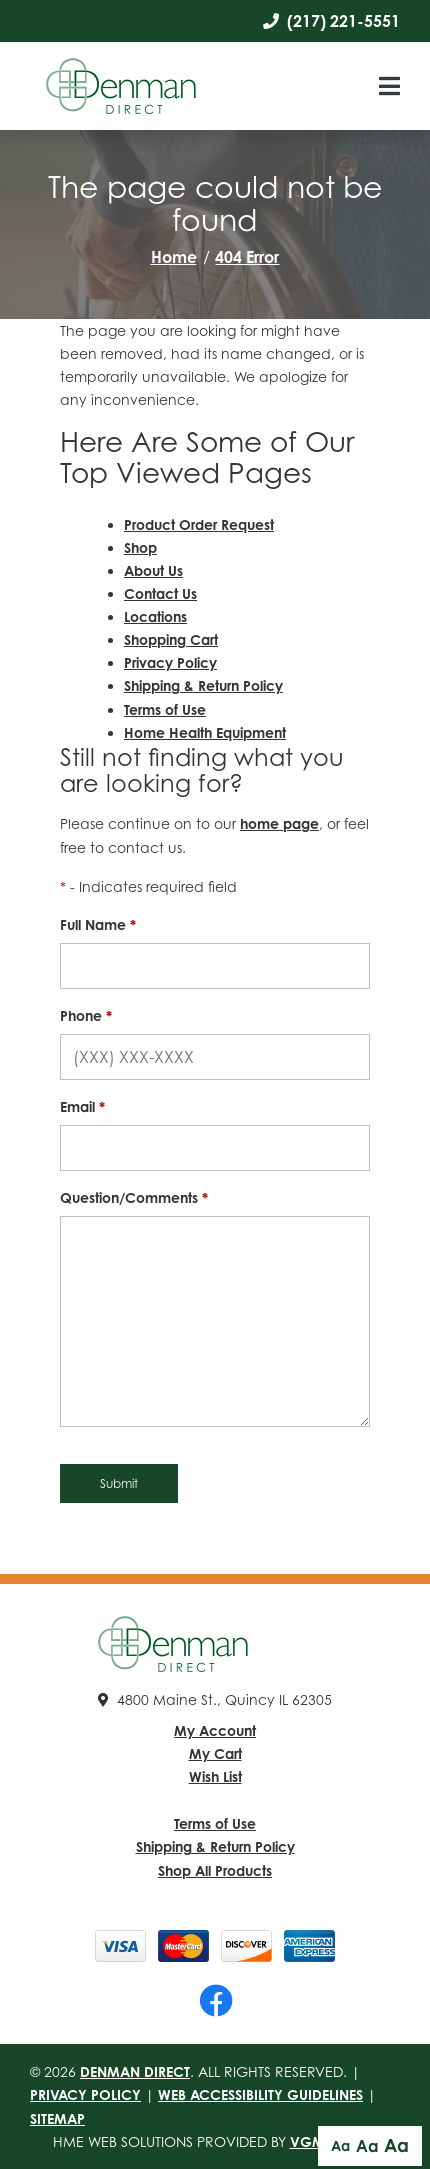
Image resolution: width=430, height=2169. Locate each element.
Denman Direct (135, 2071)
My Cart (215, 1753)
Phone (86, 1015)
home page (279, 823)
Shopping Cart (171, 639)
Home (174, 257)
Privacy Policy (170, 662)
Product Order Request (199, 524)
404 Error (247, 257)
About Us (153, 570)
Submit (119, 1483)
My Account (215, 1730)
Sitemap (57, 2118)
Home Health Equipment (205, 732)
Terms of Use (165, 709)
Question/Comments (134, 1197)
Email (82, 1106)
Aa (340, 2145)
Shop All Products (215, 1870)
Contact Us (160, 593)
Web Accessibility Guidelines (260, 2094)
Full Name (98, 924)
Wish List (215, 1776)
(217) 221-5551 (331, 21)
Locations (155, 616)
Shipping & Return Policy (203, 685)
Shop (140, 547)
